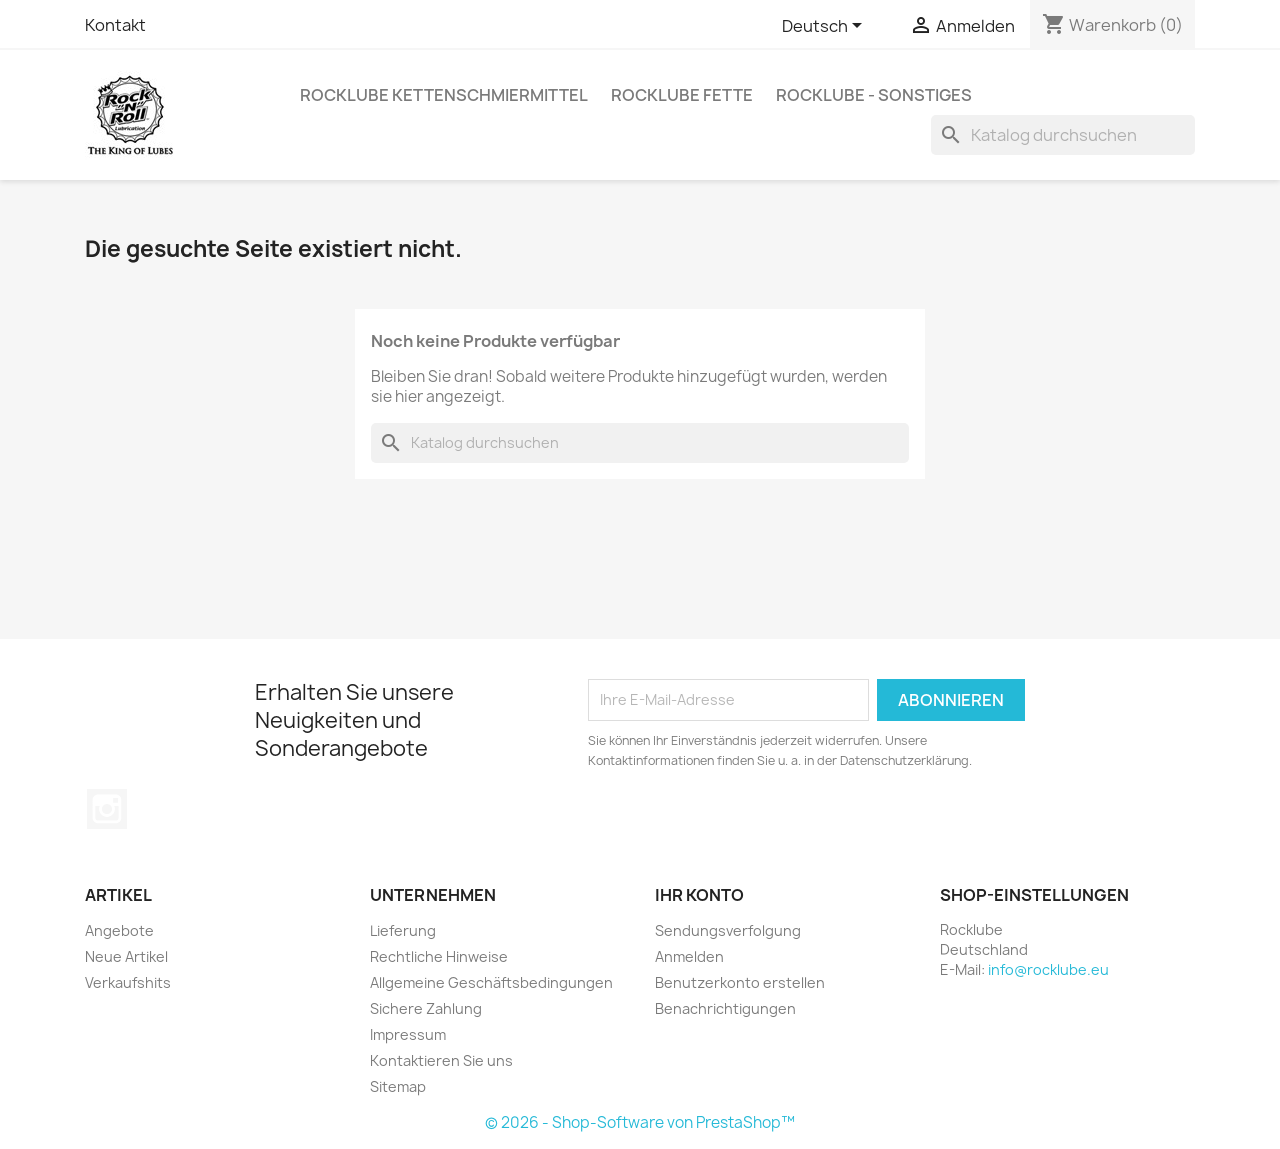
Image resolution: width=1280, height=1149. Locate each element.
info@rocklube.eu (1048, 969)
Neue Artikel (126, 956)
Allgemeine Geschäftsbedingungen (491, 982)
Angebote (119, 930)
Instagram (107, 809)
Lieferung (403, 930)
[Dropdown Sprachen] (825, 27)
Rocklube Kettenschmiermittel (444, 95)
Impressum (408, 1034)
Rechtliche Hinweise (439, 956)
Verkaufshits (128, 982)
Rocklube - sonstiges (874, 95)
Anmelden (689, 956)
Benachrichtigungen (725, 1008)
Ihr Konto (699, 895)
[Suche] (1063, 135)
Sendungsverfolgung (728, 930)
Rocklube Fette (682, 95)
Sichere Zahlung (426, 1008)
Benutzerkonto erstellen (740, 982)
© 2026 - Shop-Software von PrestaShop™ (640, 1122)
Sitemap (398, 1086)
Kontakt (115, 25)
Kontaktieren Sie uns (441, 1060)
